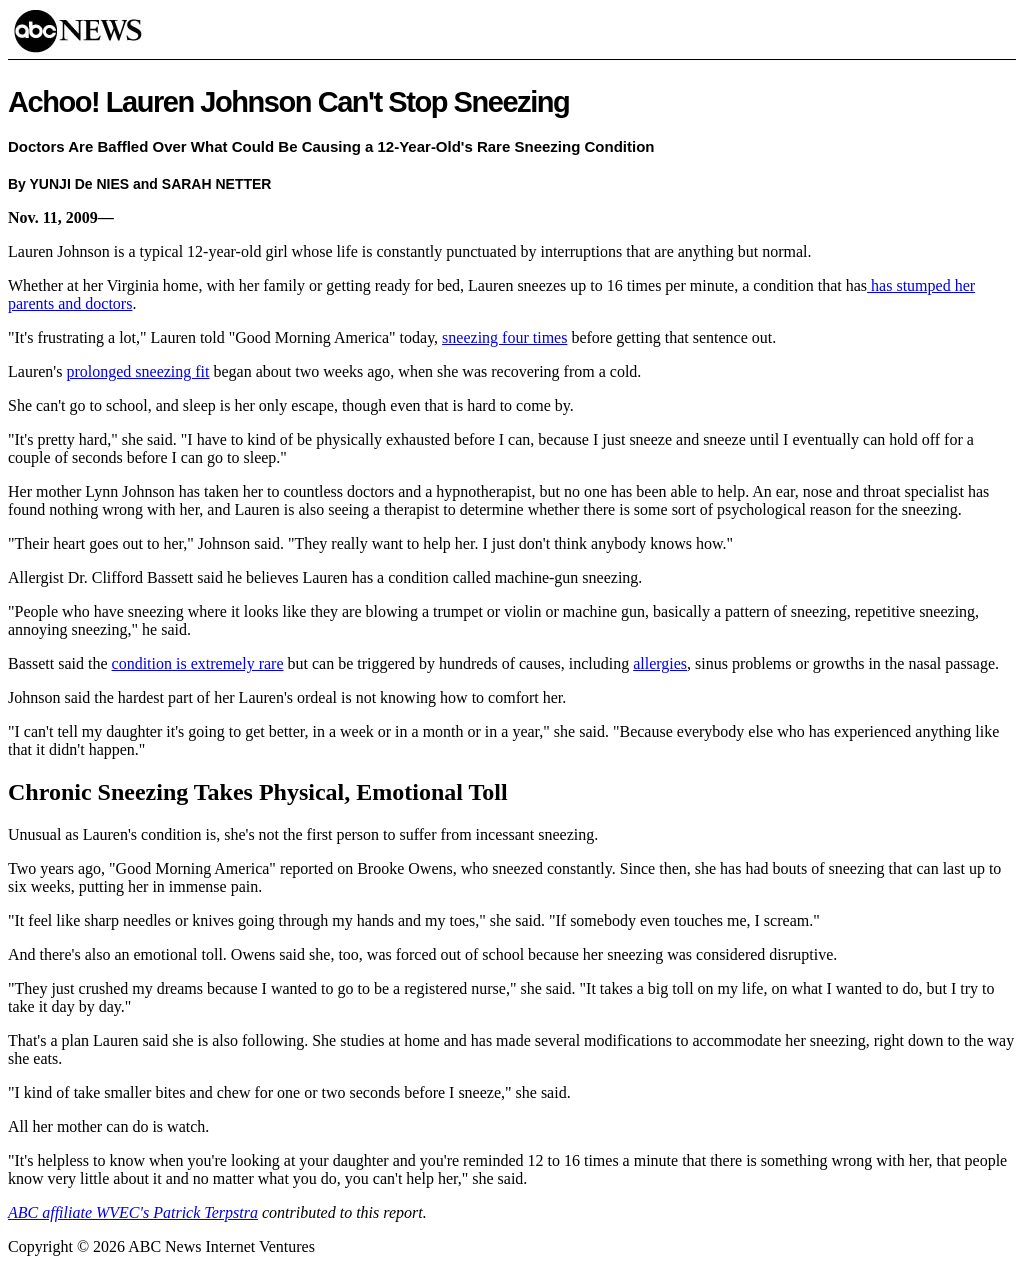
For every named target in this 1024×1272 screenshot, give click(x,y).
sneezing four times (504, 337)
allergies (660, 663)
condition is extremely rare (198, 663)
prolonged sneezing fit (137, 371)
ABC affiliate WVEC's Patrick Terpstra (133, 1212)
